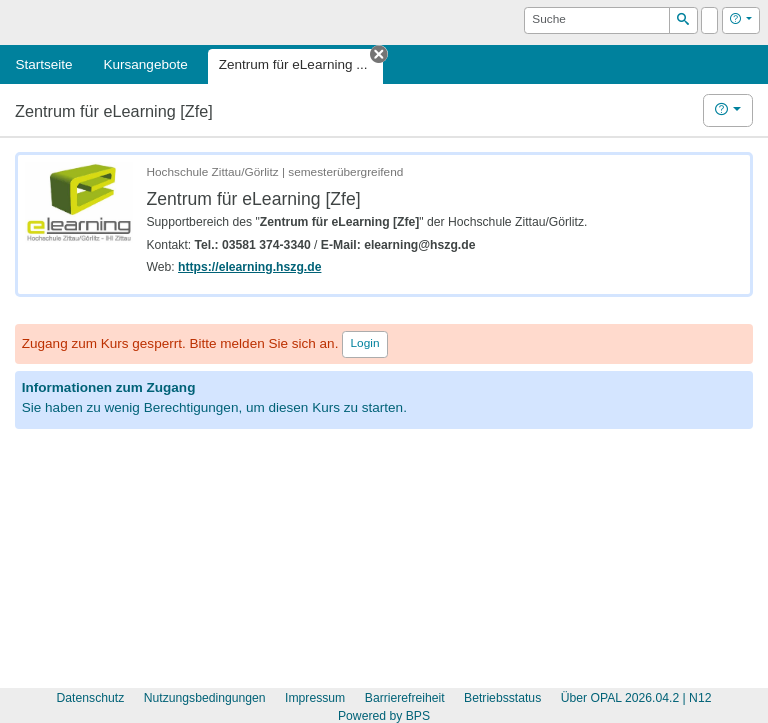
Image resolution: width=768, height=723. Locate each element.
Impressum (315, 698)
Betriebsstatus (502, 698)
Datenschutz (91, 698)
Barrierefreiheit (405, 698)
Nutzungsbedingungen (205, 698)
